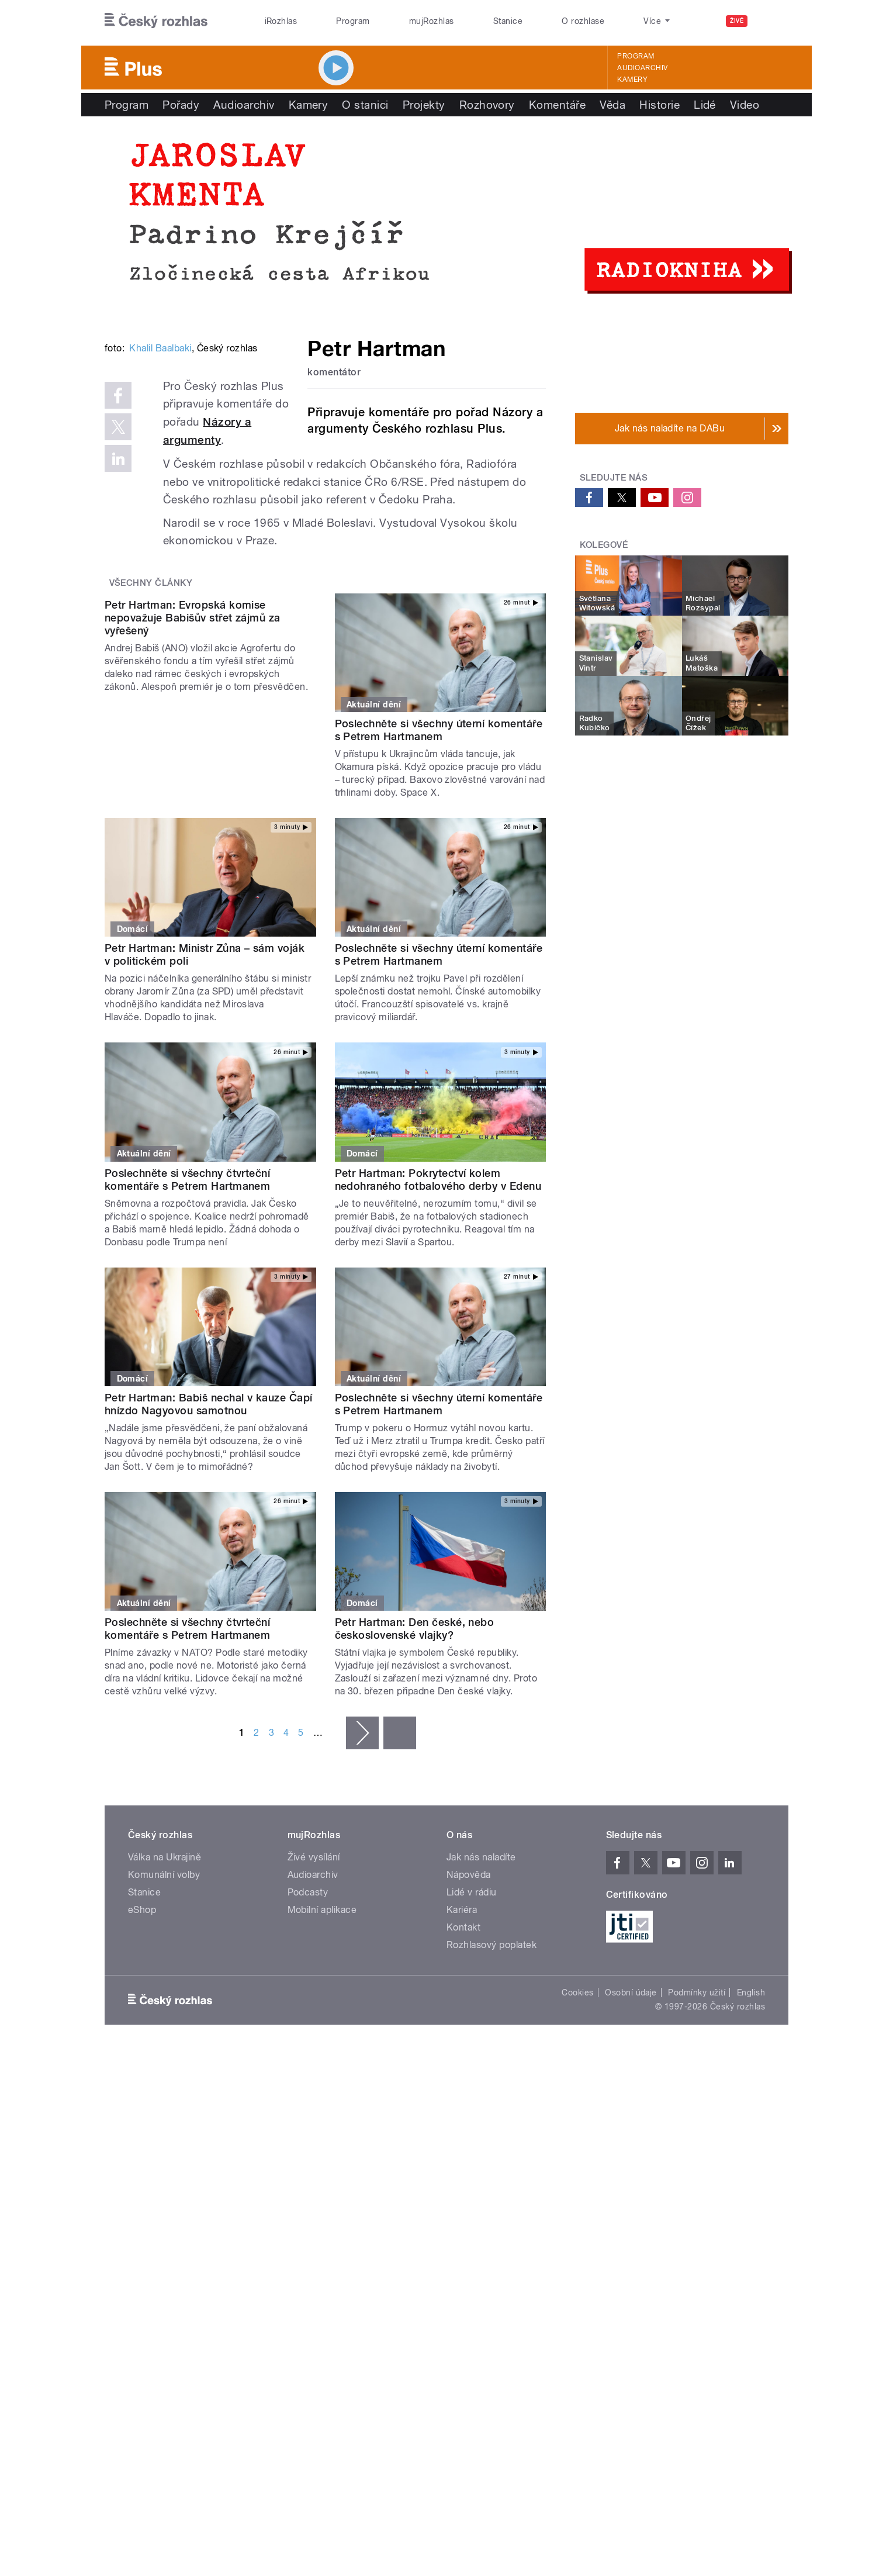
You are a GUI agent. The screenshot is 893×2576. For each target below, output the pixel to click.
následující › (362, 1886)
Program (352, 21)
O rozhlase (583, 21)
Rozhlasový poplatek (491, 2098)
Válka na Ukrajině (164, 2010)
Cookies (577, 2146)
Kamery (632, 79)
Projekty (424, 104)
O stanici (365, 104)
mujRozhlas (431, 21)
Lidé (705, 104)
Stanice (507, 21)
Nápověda (468, 2028)
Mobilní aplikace (322, 2063)
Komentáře (557, 104)
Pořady (180, 104)
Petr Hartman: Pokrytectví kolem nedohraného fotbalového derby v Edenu (438, 1333)
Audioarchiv (642, 68)
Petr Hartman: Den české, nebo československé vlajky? (414, 1782)
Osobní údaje (631, 2146)
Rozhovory (487, 104)
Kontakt (463, 2081)
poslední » (399, 1886)
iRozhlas (281, 21)
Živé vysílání (314, 2010)
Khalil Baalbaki (160, 524)
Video (744, 104)
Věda (612, 104)
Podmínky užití (696, 2146)
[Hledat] (772, 21)
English (751, 2146)
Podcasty (308, 2046)
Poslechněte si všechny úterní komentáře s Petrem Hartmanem (439, 870)
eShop (142, 2063)
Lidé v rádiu (471, 2046)
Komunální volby (164, 2028)
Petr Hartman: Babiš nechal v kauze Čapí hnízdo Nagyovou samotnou (209, 1557)
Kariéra (461, 2063)
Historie (659, 104)
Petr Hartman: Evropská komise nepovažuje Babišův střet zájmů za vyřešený (193, 877)
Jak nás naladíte (481, 2010)
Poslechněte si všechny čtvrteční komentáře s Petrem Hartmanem (187, 1333)
